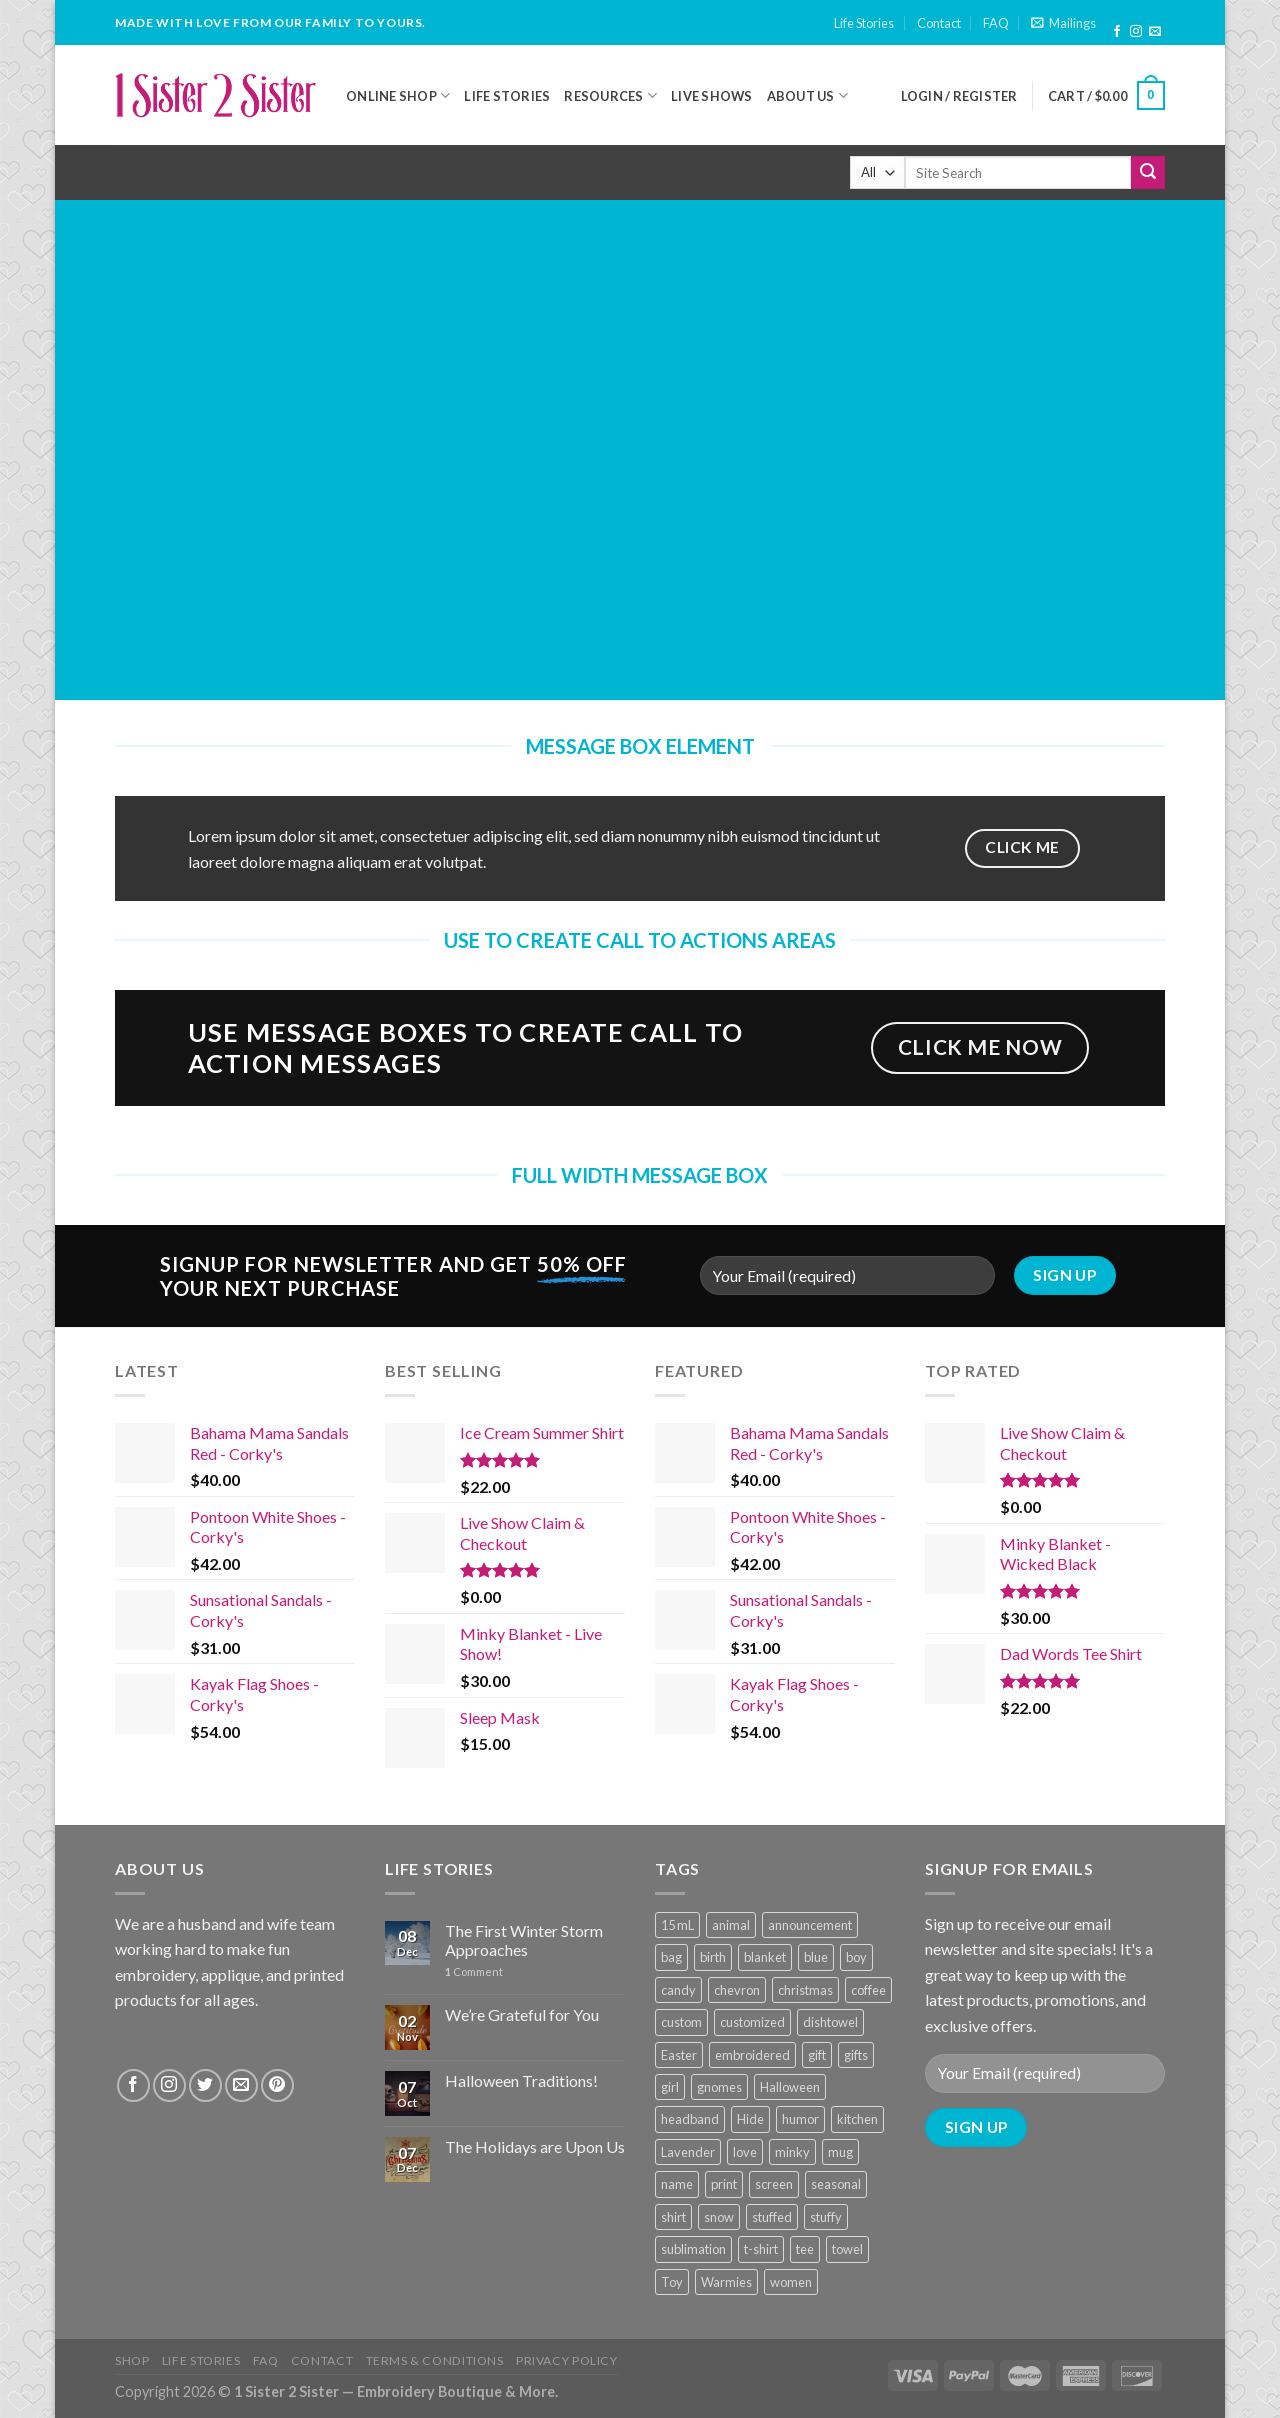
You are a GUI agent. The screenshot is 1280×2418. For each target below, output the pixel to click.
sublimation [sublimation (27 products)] (693, 2249)
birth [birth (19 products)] (713, 1957)
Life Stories (864, 23)
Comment (474, 1971)
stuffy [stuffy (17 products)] (826, 2217)
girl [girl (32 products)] (670, 2087)
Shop (132, 2360)
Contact (939, 23)
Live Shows (712, 96)
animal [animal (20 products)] (731, 1925)
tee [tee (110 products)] (805, 2249)
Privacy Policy (567, 2360)
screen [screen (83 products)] (774, 2184)
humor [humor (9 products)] (800, 2119)
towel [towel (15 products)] (847, 2249)
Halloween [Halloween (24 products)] (790, 2087)
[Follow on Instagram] (1136, 32)
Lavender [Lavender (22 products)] (688, 2152)
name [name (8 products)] (677, 2184)
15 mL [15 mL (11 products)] (677, 1925)
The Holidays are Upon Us (535, 2146)
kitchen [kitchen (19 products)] (857, 2119)
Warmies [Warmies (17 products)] (726, 2282)
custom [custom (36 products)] (681, 2022)
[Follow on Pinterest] (277, 2085)
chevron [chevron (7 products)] (737, 1990)
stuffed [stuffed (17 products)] (772, 2217)
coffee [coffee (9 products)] (868, 1990)
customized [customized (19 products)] (752, 2022)
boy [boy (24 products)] (856, 1957)
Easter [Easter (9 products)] (679, 2055)
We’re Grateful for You (522, 2014)
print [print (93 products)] (724, 2184)
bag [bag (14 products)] (671, 1957)
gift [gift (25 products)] (817, 2055)
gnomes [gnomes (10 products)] (719, 2087)
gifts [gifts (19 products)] (856, 2055)
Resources (610, 95)
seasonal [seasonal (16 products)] (836, 2184)
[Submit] (1148, 173)
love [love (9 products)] (745, 2152)
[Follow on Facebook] (1117, 32)
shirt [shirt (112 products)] (673, 2217)
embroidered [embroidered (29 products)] (752, 2055)
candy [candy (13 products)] (678, 1990)
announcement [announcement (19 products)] (810, 1925)
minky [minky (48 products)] (792, 2152)
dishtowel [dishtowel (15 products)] (830, 2022)
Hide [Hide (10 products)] (750, 2119)
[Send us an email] (1155, 32)
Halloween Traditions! (521, 2080)
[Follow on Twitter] (205, 2085)
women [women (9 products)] (791, 2282)
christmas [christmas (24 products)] (805, 1990)
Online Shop (398, 95)
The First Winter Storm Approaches (524, 1940)
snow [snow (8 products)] (719, 2217)
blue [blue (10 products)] (816, 1957)
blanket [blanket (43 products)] (765, 1957)
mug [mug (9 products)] (840, 2152)
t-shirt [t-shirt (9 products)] (761, 2249)
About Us (808, 95)
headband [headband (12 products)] (690, 2119)
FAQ (996, 23)
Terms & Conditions (435, 2360)
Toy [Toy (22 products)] (672, 2282)
